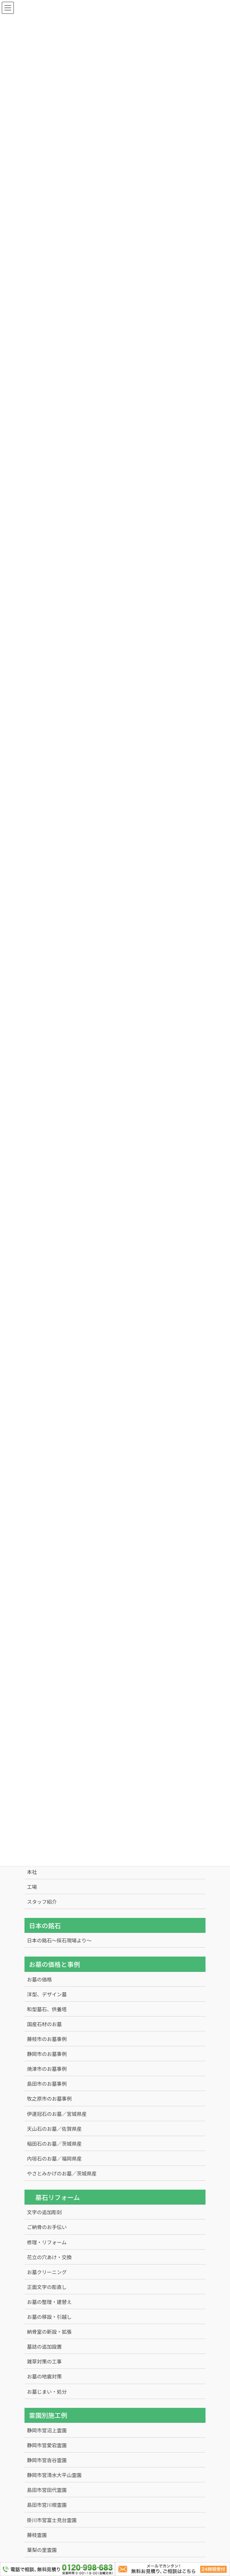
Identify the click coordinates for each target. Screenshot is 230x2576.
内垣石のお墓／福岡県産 (54, 2158)
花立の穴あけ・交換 (49, 2257)
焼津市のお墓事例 (47, 2068)
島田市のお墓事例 (47, 2083)
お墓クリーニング (47, 2272)
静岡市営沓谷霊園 (47, 2460)
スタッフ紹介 (42, 1901)
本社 (32, 1871)
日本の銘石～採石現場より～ (59, 1940)
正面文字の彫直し (47, 2286)
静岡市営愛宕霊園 (47, 2445)
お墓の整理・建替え (49, 2301)
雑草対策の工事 (44, 2361)
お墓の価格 (39, 1979)
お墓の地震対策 (44, 2376)
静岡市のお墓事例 (47, 2053)
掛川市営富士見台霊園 (52, 2519)
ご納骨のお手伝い (47, 2226)
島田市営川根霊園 (47, 2504)
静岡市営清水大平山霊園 (54, 2474)
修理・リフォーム (47, 2242)
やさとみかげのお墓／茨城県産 (62, 2173)
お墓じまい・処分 (47, 2391)
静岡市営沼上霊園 (47, 2430)
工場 (32, 1886)
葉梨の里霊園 (42, 2549)
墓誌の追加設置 (44, 2346)
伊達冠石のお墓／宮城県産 (57, 2113)
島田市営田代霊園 (47, 2489)
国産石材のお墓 (44, 2024)
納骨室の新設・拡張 (49, 2331)
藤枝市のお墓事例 (47, 2038)
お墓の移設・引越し (49, 2316)
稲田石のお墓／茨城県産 (54, 2143)
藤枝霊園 (37, 2534)
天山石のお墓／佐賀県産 (54, 2128)
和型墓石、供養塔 (47, 2009)
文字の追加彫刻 (44, 2212)
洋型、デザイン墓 (47, 1994)
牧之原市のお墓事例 (49, 2098)
